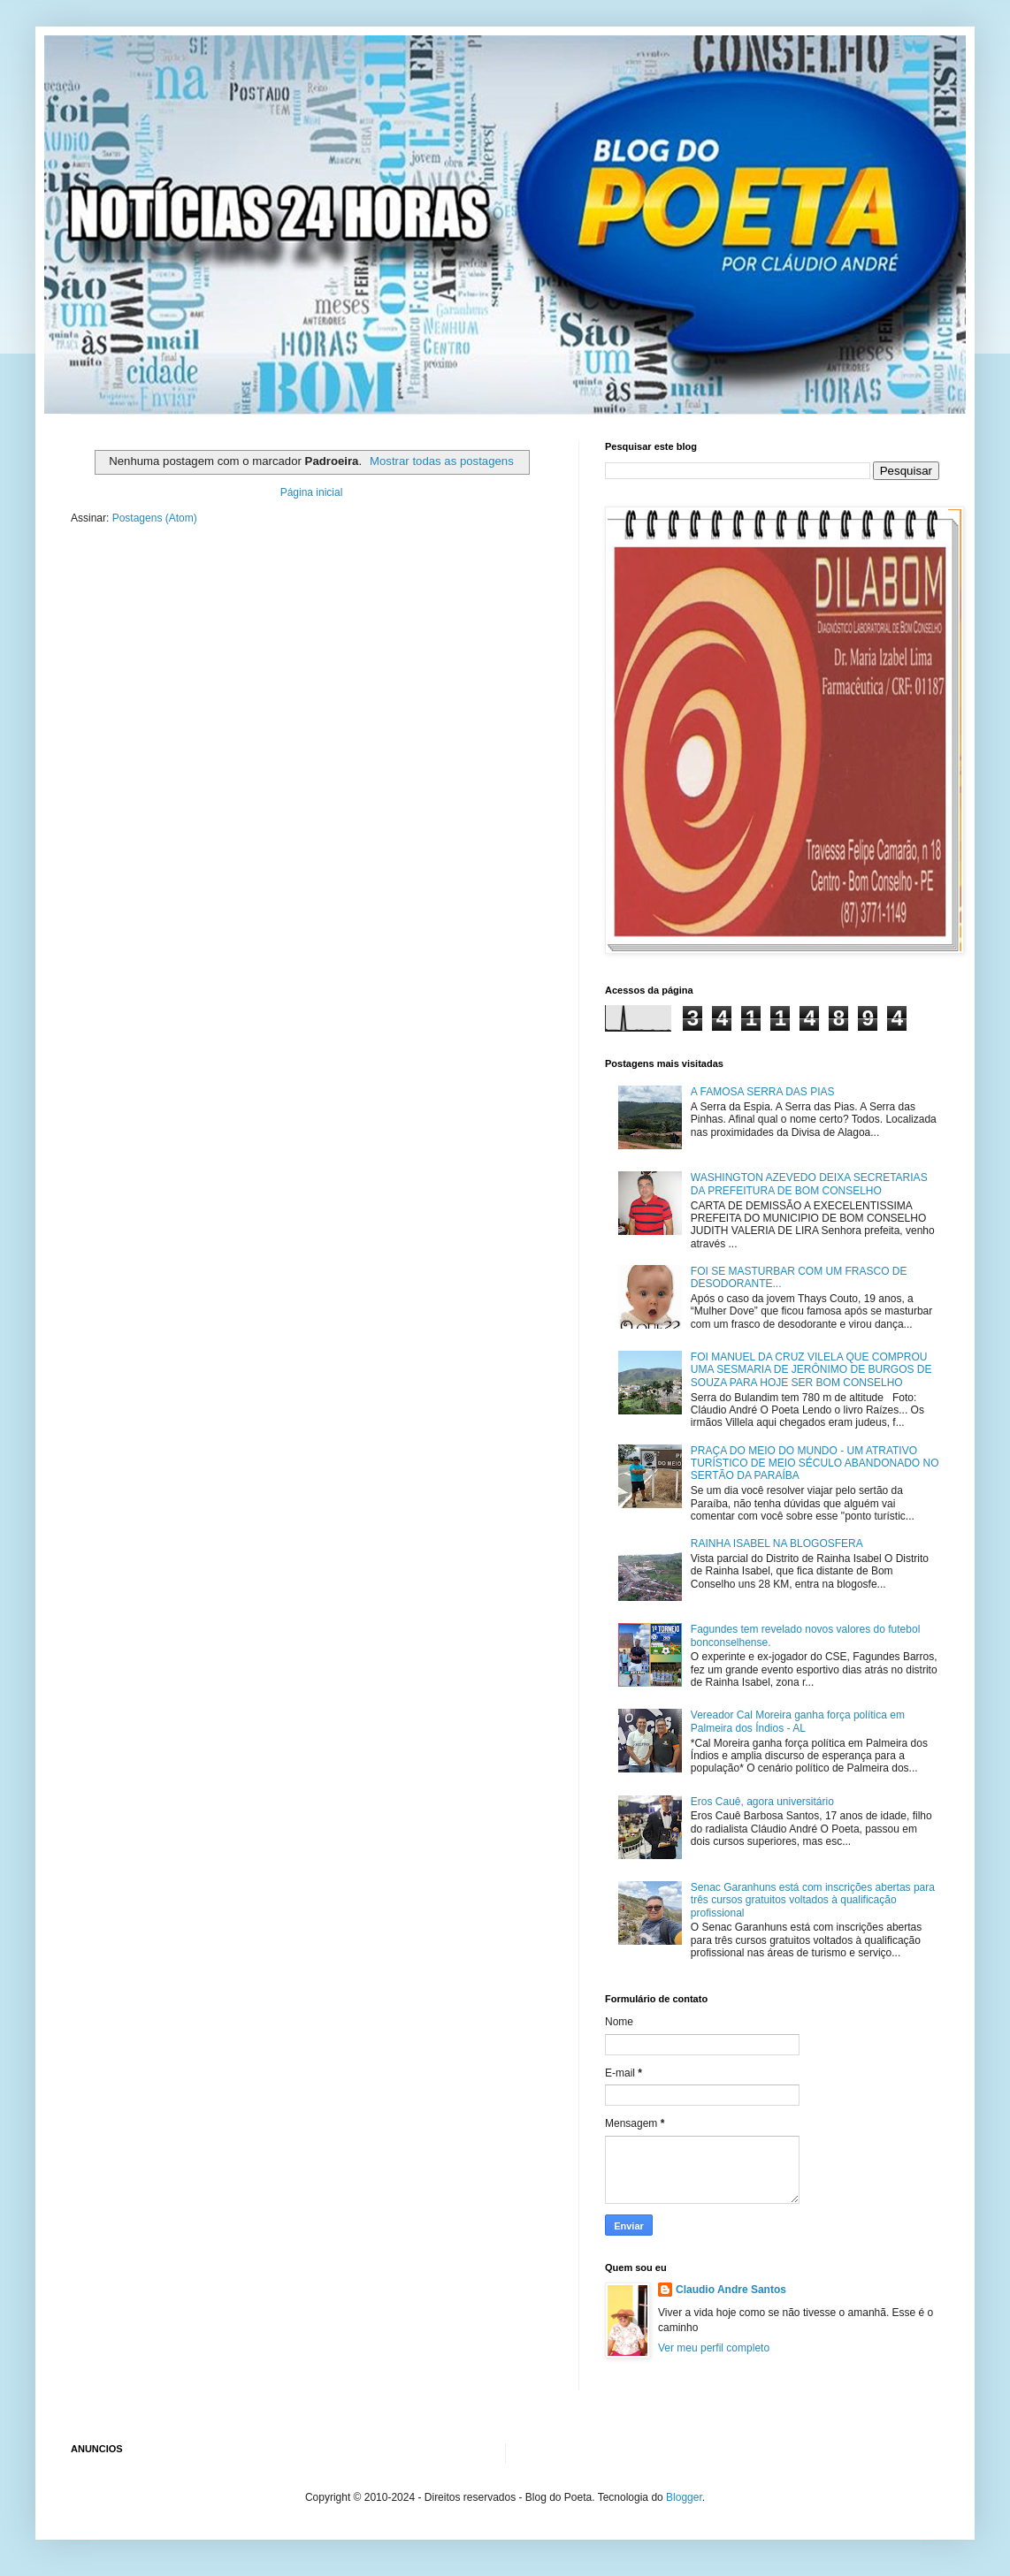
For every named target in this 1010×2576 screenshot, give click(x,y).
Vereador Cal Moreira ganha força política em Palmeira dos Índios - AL (798, 1721)
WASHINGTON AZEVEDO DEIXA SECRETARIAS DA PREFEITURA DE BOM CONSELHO (809, 1183)
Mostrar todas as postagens (442, 461)
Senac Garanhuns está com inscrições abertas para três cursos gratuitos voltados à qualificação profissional (813, 1900)
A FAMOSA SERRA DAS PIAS (763, 1092)
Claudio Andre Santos (731, 2289)
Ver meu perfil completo (713, 2348)
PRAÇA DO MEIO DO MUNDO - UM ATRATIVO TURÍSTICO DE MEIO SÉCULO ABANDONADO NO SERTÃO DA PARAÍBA (815, 1463)
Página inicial (311, 492)
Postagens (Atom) (154, 518)
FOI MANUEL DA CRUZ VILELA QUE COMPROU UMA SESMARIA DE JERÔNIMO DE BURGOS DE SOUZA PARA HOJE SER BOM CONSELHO (811, 1370)
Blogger (684, 2497)
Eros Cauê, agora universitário (762, 1801)
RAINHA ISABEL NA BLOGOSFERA (777, 1543)
